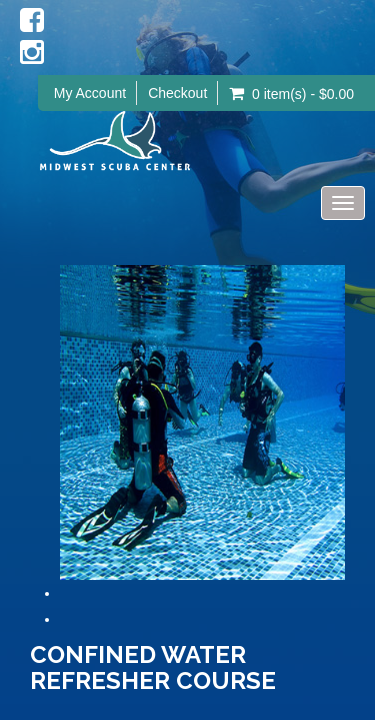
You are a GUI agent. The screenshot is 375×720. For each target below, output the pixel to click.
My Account (90, 93)
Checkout (177, 93)
